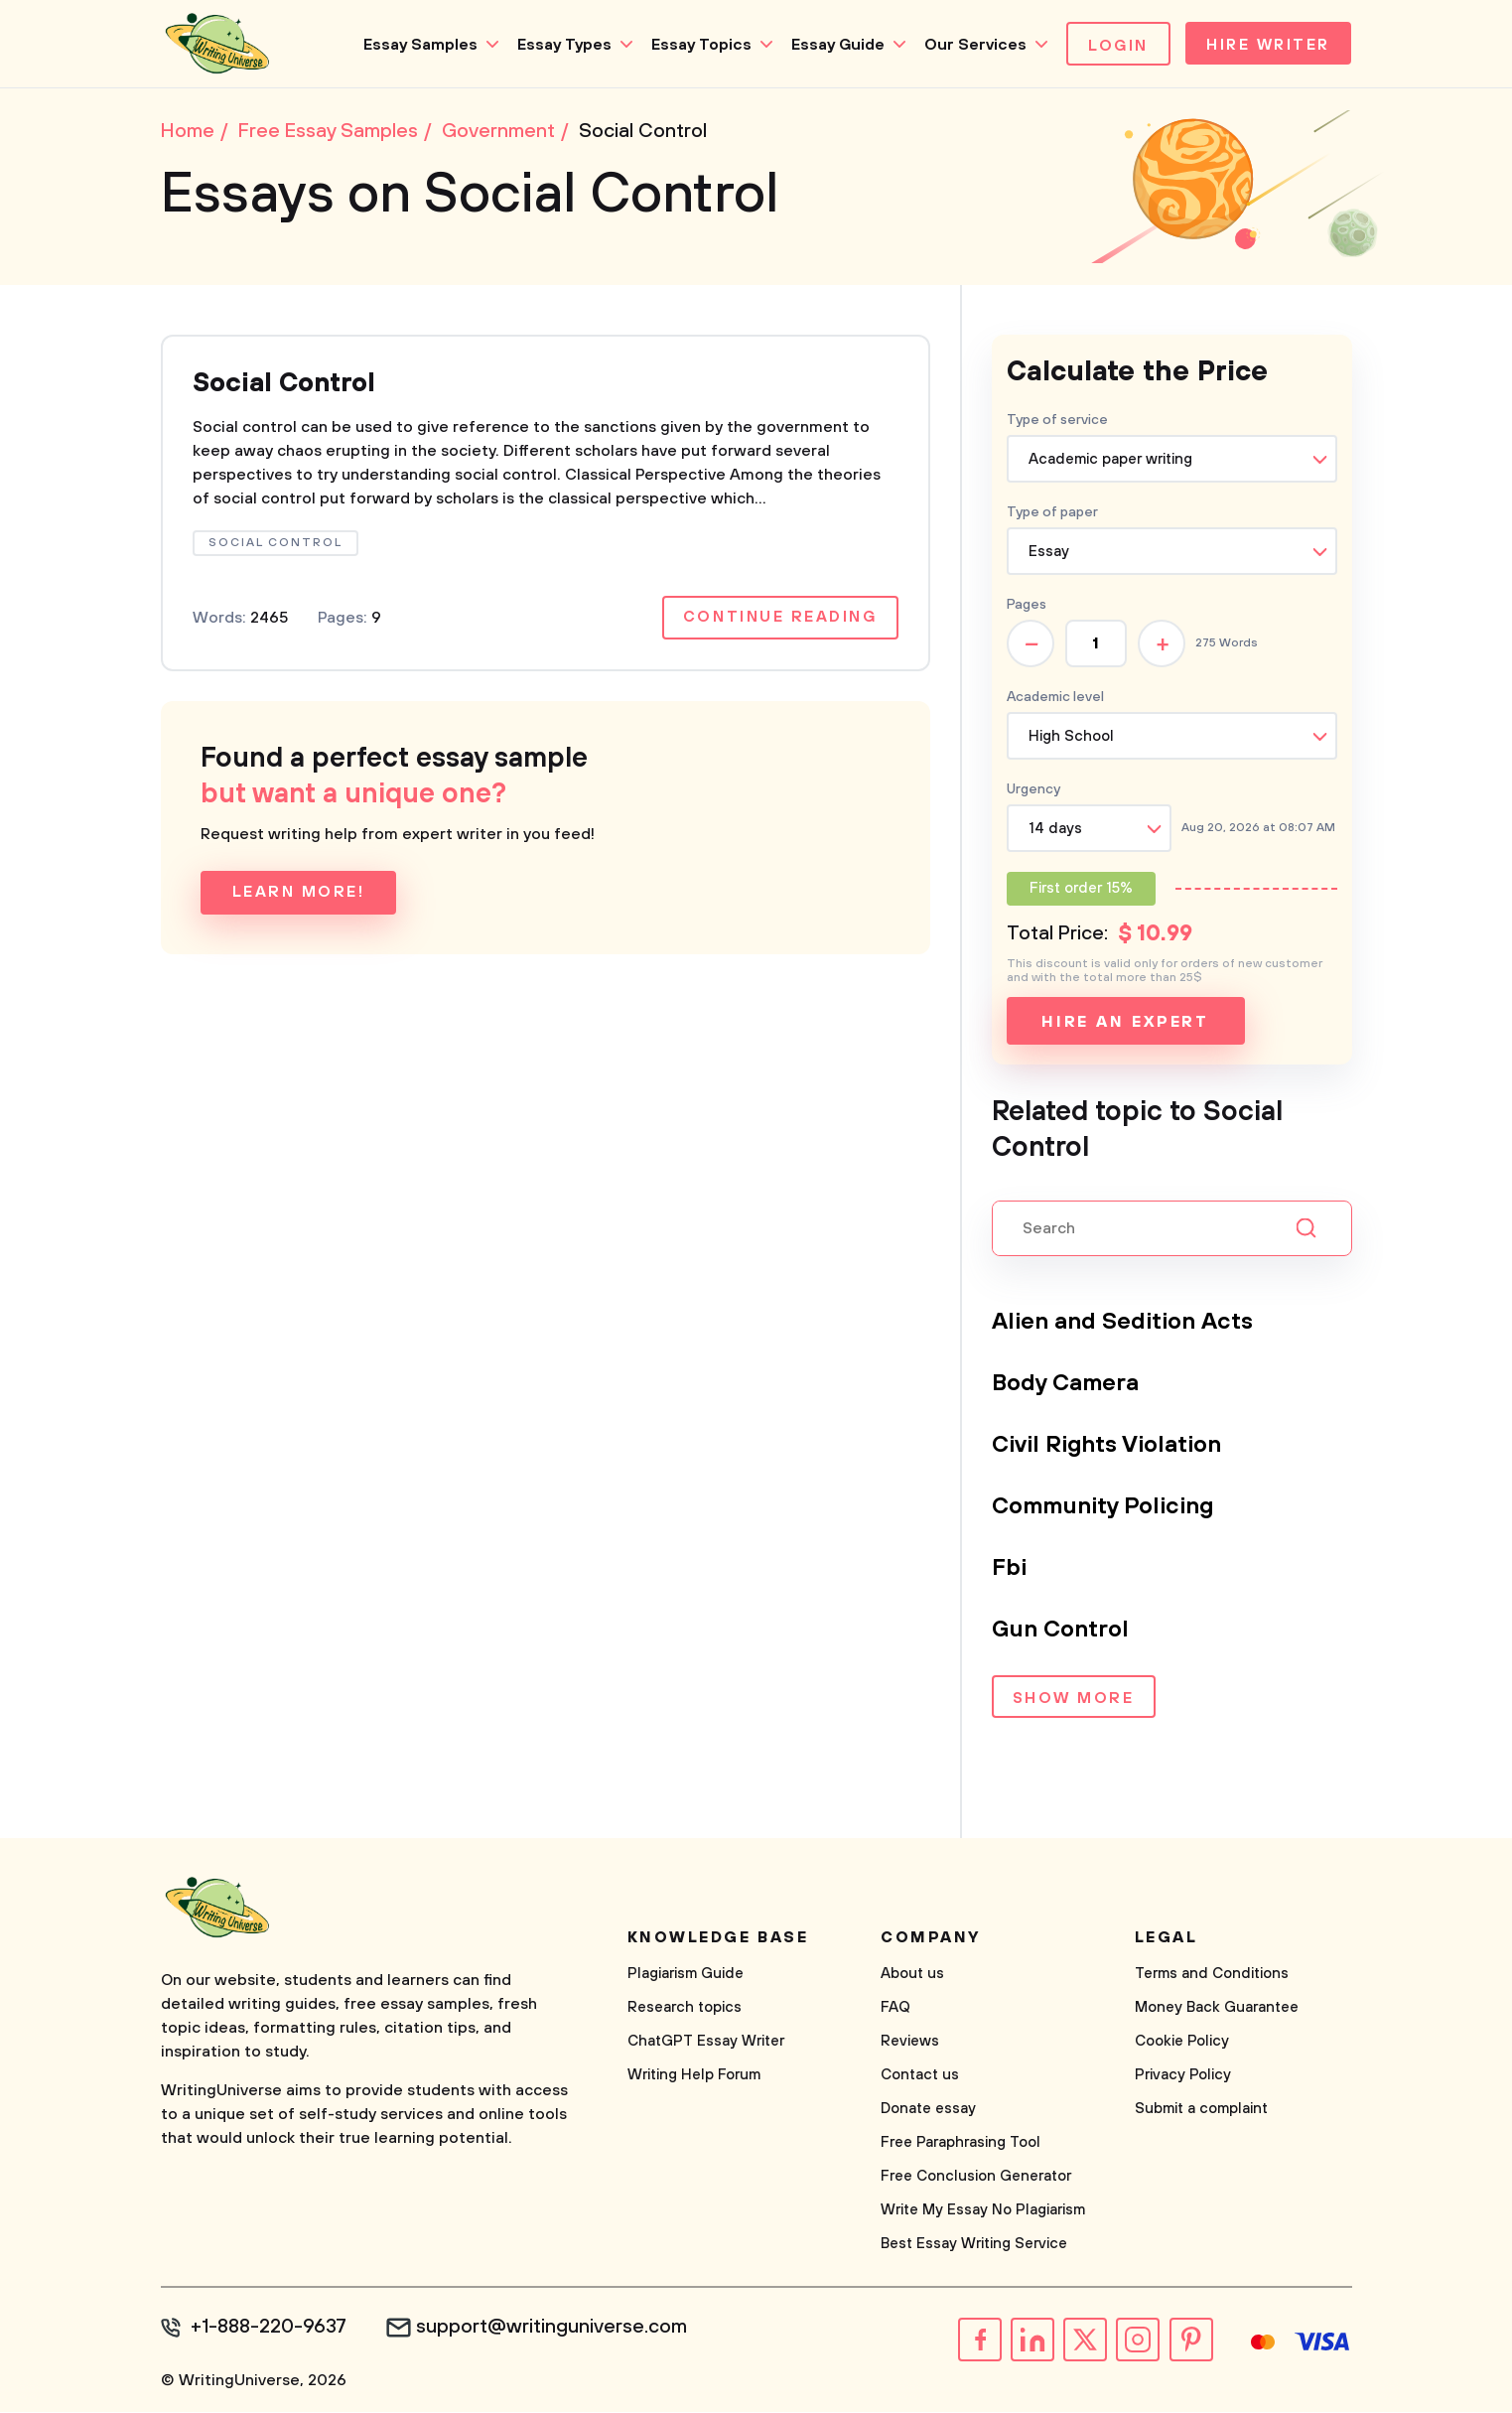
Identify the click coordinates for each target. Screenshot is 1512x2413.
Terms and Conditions (1212, 1975)
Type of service (1057, 422)
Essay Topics (696, 45)
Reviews (910, 2043)
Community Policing (1105, 1508)
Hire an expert (1125, 1024)
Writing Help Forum (693, 2076)
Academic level (1055, 699)
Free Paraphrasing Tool (960, 2144)
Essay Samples (415, 45)
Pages (1026, 607)
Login (1113, 46)
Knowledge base (718, 1939)
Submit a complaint (1201, 2110)
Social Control (288, 385)
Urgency (1033, 791)
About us (912, 1975)
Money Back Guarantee (1217, 2009)
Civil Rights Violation (1109, 1447)
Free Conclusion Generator (976, 2178)
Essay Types (559, 45)
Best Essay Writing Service (974, 2245)
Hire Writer (1265, 46)
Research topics (684, 2009)
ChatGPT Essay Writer (705, 2043)
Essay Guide (833, 45)
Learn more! (298, 897)
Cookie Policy (1182, 2043)
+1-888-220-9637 (270, 2330)
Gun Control (1061, 1631)
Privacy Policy (1183, 2076)
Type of (1052, 514)
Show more (1073, 1701)
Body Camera (1066, 1385)
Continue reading (779, 622)
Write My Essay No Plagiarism (983, 2211)
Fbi (1010, 1570)
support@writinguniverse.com (555, 2330)
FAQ (895, 2009)
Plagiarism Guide (685, 1975)
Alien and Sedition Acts (1125, 1324)
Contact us (920, 2076)
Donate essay (928, 2110)
